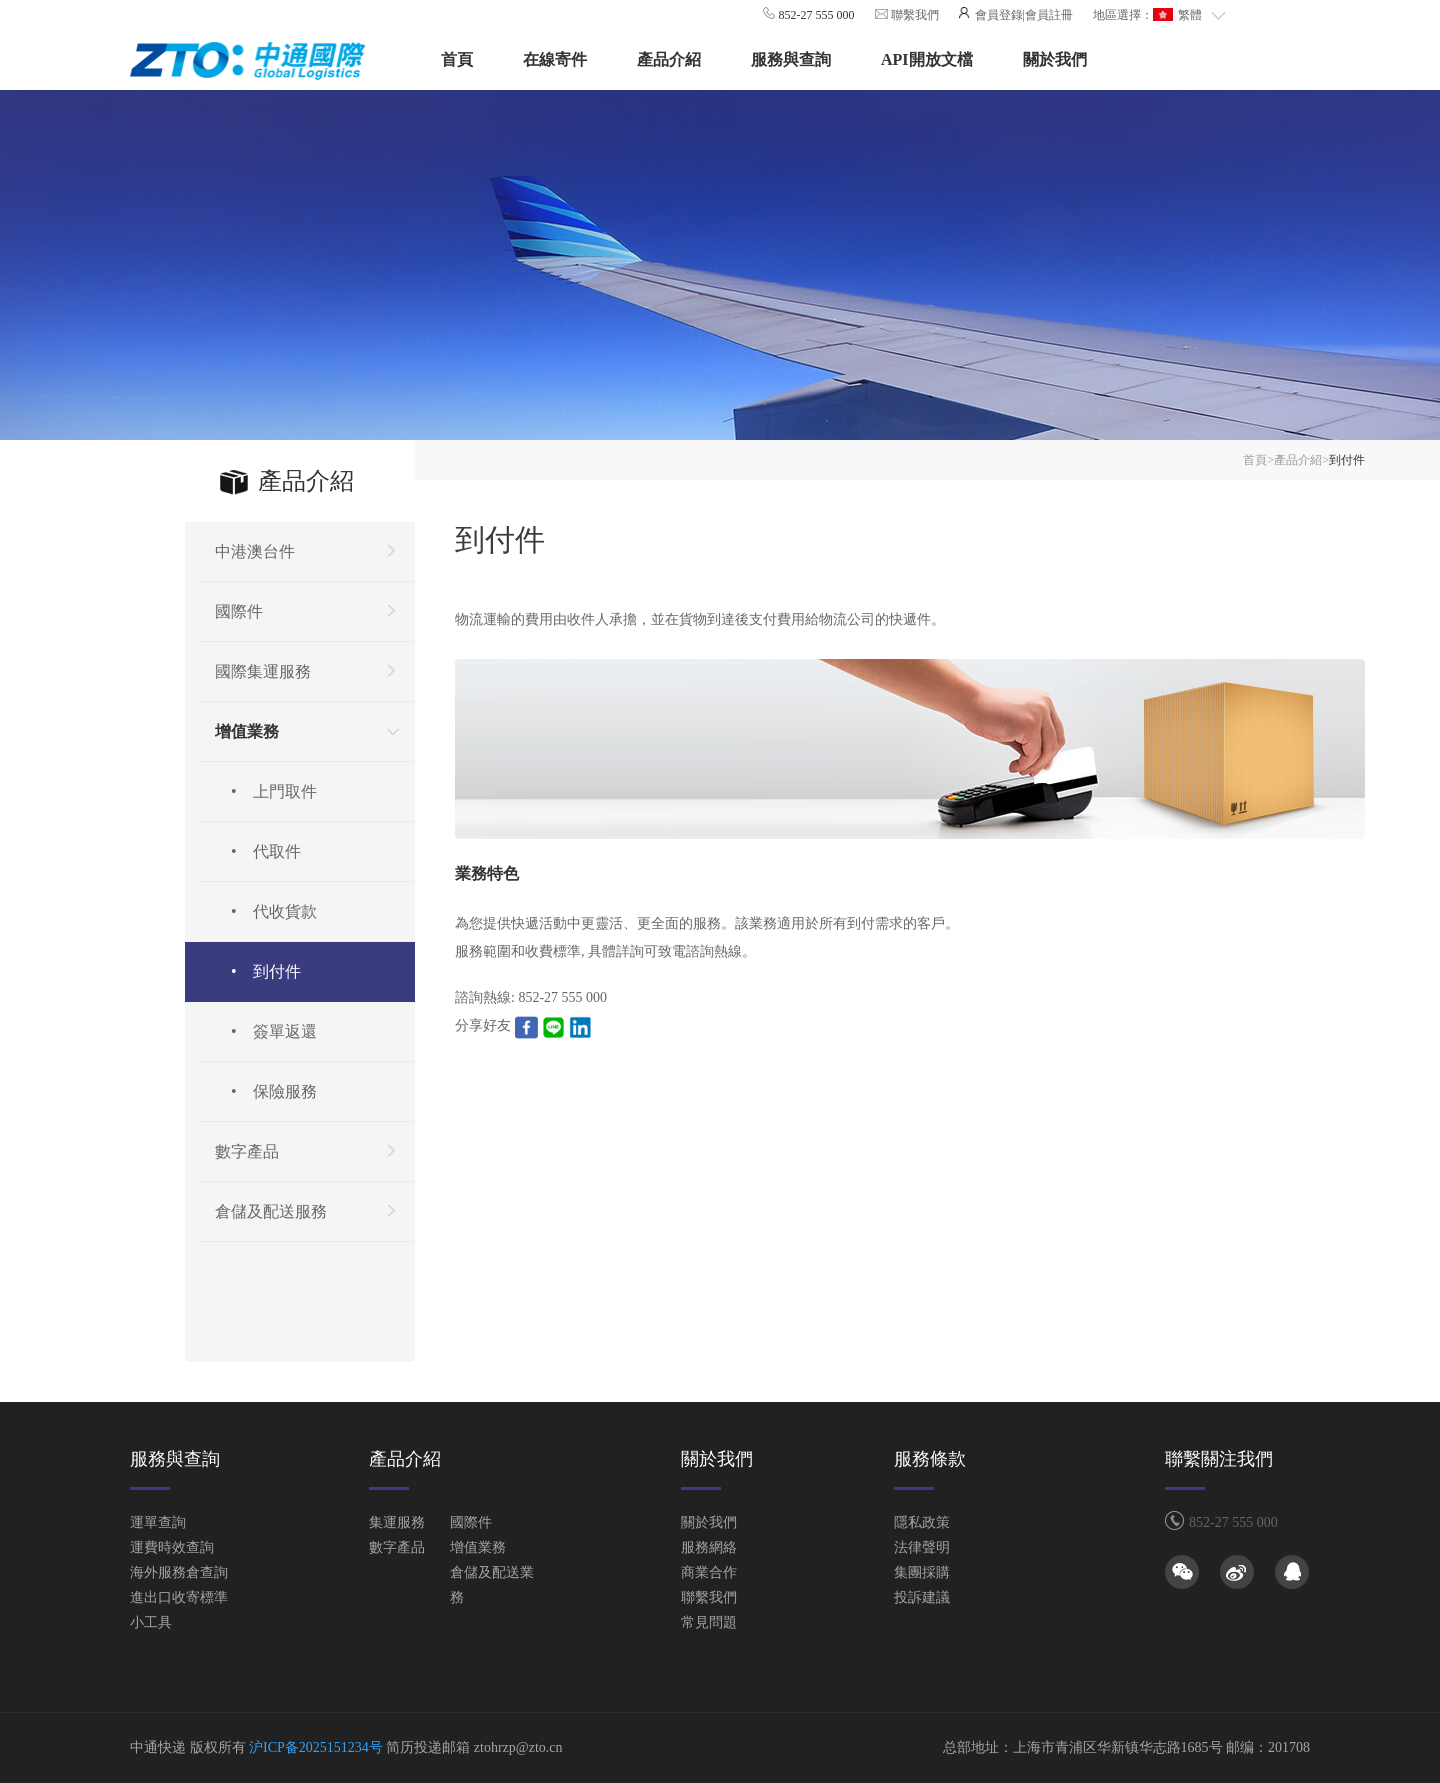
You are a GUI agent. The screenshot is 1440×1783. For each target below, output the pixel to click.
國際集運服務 (263, 671)
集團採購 (922, 1572)
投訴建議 (922, 1597)
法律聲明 (922, 1547)
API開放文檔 (927, 59)
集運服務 (397, 1522)
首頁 (457, 59)
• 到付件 (258, 971)
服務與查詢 (791, 59)
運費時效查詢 (172, 1547)
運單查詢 (158, 1522)
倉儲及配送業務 (492, 1585)
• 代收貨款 (266, 911)
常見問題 (709, 1622)
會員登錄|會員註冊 (1022, 15)
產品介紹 (669, 59)
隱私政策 (922, 1522)
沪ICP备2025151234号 (316, 1747)
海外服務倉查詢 (179, 1572)
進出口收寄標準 (179, 1597)
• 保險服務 (266, 1091)
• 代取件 (258, 851)
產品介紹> (1301, 460)
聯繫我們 (913, 15)
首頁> (1258, 460)
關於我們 (1055, 59)
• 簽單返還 (266, 1031)
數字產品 (397, 1547)
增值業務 (478, 1547)
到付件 (1347, 460)
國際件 (471, 1522)
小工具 (151, 1622)
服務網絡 (709, 1547)
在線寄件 (555, 59)
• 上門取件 (266, 791)
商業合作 (709, 1572)
